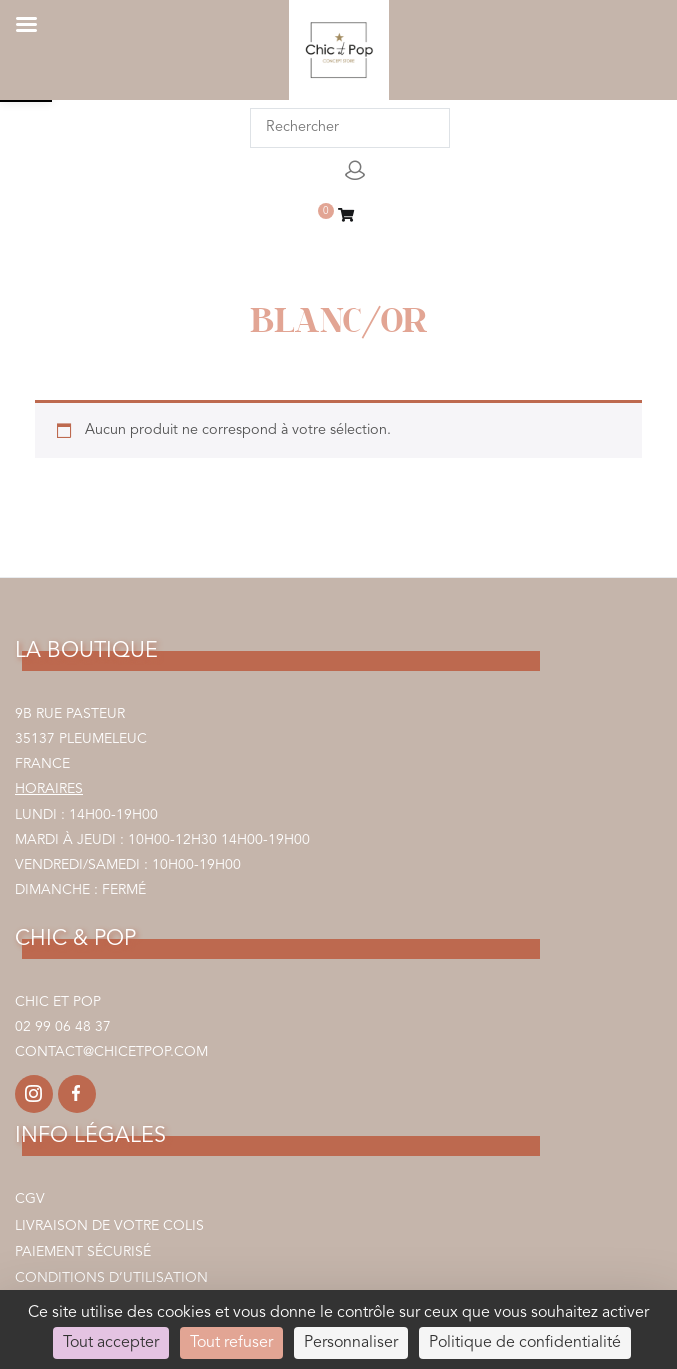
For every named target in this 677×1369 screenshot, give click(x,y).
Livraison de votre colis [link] (109, 1226)
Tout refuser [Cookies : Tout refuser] (231, 1343)
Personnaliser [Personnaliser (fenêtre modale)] (351, 1343)
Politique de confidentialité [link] (525, 1343)
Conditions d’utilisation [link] (111, 1278)
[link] (346, 217)
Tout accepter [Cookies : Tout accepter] (111, 1343)
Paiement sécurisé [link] (83, 1252)
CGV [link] (30, 1199)
